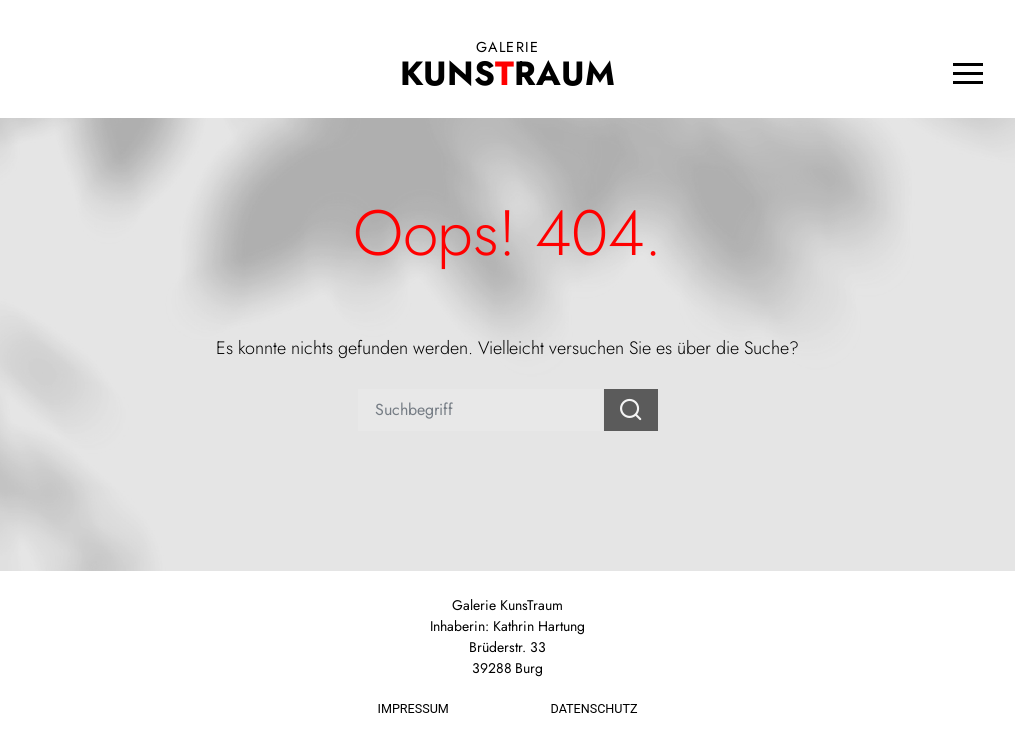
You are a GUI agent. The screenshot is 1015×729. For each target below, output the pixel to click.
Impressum (413, 708)
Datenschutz (594, 708)
